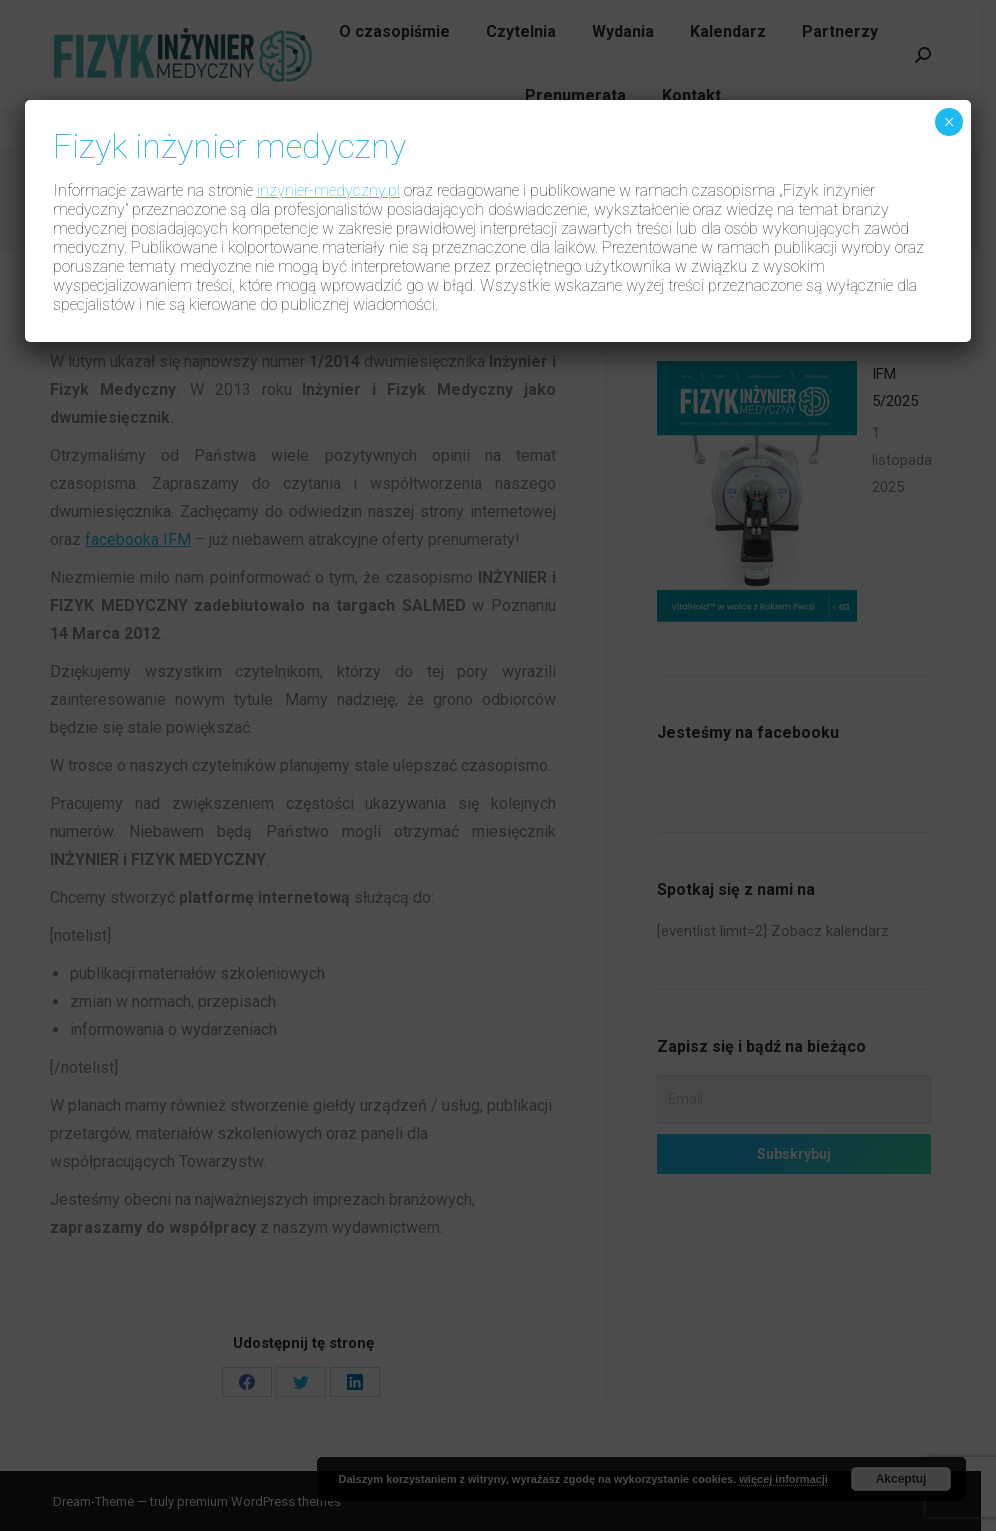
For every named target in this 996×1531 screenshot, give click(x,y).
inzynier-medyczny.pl (328, 190)
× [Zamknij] (948, 122)
